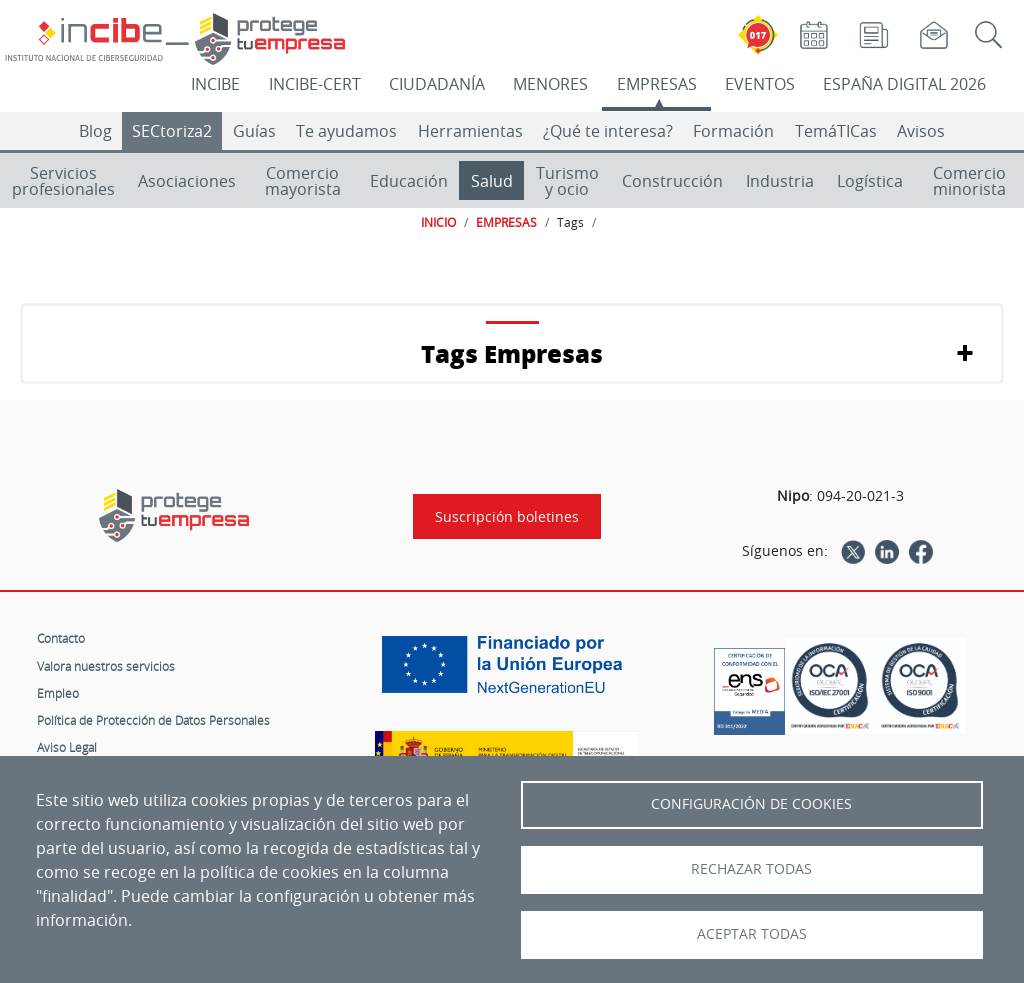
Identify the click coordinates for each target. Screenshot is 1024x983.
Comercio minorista (969, 181)
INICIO (438, 222)
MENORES (550, 84)
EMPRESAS (657, 84)
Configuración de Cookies (751, 804)
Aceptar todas (752, 934)
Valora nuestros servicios (106, 666)
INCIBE (215, 84)
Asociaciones (187, 181)
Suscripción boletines (507, 516)
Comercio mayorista (303, 181)
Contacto (61, 638)
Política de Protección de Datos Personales (153, 720)
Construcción (672, 181)
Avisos (921, 131)
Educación (409, 181)
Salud (492, 181)
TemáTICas (836, 131)
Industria (780, 181)
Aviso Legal (67, 747)
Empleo (58, 693)
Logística (870, 181)
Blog (95, 131)
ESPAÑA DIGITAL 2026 (904, 84)
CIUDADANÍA (437, 84)
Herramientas (470, 131)
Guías (254, 131)
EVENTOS (760, 84)
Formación (733, 131)
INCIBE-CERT (315, 84)
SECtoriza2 (172, 131)
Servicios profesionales (63, 181)
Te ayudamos (346, 131)
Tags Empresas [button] (512, 353)
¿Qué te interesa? (608, 131)
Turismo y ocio (567, 181)
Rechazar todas (751, 869)
